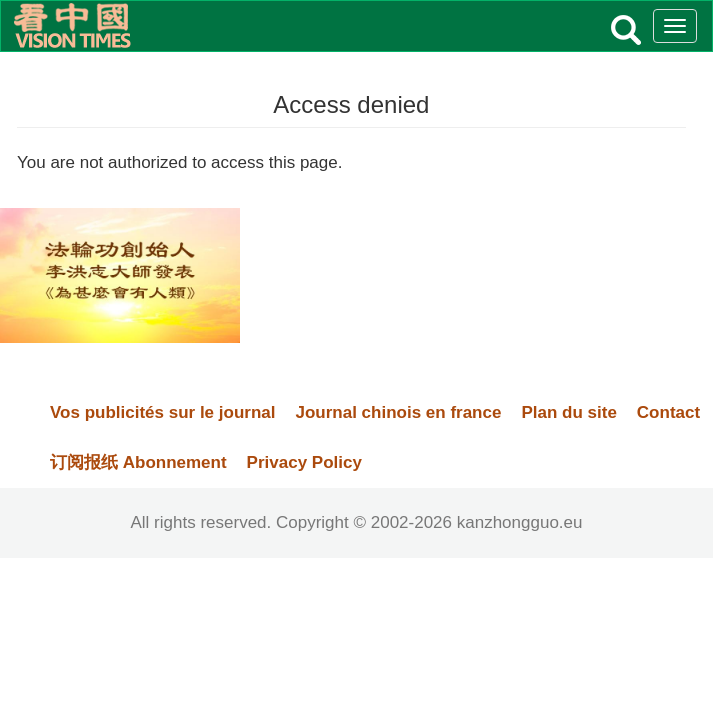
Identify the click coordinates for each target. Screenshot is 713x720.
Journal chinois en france (398, 412)
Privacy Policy (304, 462)
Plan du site (568, 412)
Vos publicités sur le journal (162, 412)
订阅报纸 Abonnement (138, 462)
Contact (668, 412)
